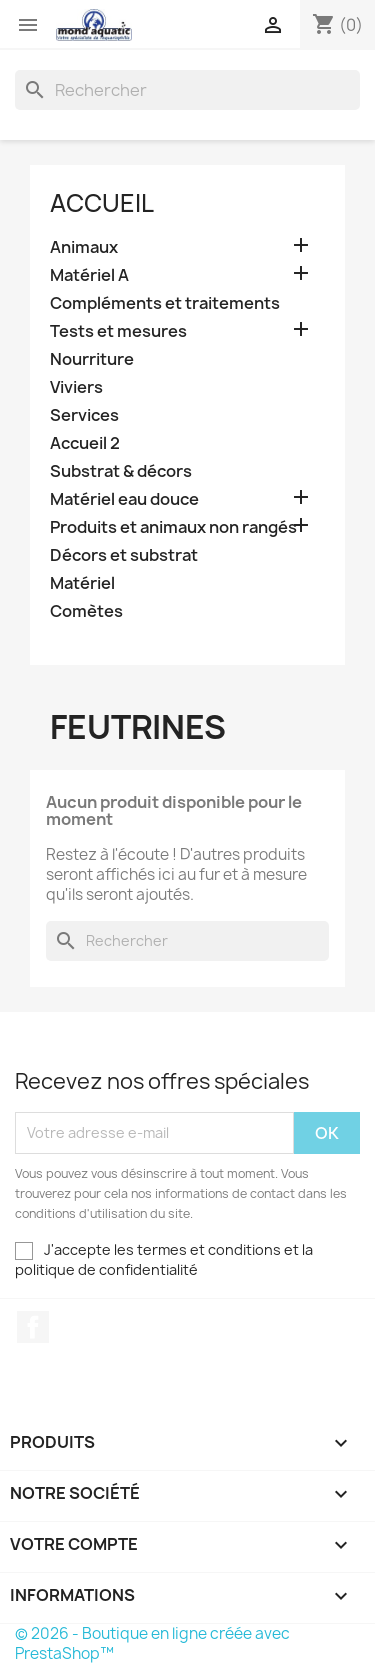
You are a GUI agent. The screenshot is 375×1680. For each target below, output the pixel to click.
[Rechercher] (187, 90)
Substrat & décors (121, 471)
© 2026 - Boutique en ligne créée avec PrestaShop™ (152, 1643)
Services (84, 415)
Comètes (86, 611)
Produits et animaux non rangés (173, 527)
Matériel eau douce (124, 499)
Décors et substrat (124, 555)
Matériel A (89, 275)
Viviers (76, 387)
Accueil (102, 203)
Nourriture (92, 359)
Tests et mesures (118, 331)
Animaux (84, 247)
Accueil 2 (85, 443)
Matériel (82, 583)
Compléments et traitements (165, 303)
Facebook (33, 1327)
